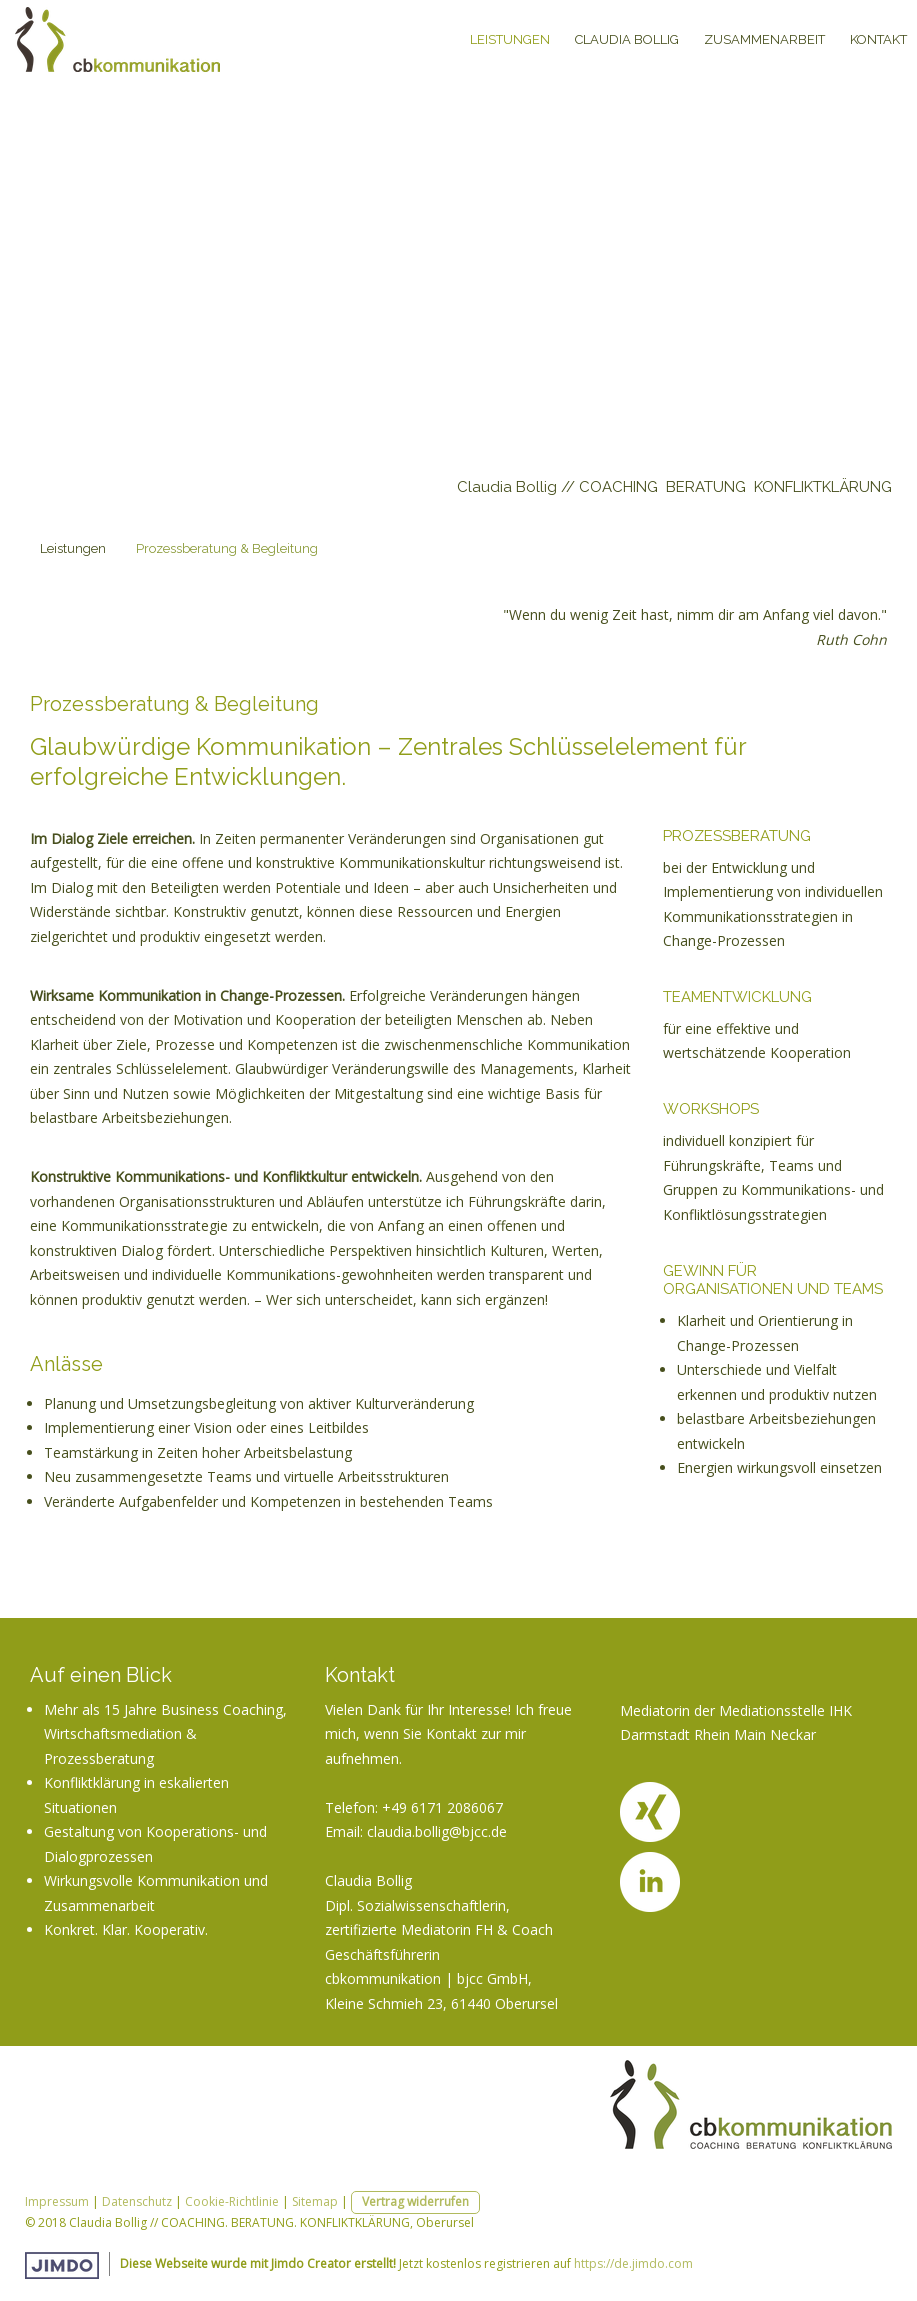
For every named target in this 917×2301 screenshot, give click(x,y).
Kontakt (878, 39)
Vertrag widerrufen (415, 2201)
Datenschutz (137, 2201)
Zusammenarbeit (764, 39)
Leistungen (510, 39)
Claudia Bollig (627, 39)
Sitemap (315, 2201)
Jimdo (62, 2265)
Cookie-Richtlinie (232, 2201)
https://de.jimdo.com (633, 2263)
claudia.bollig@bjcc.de (437, 1831)
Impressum (57, 2201)
